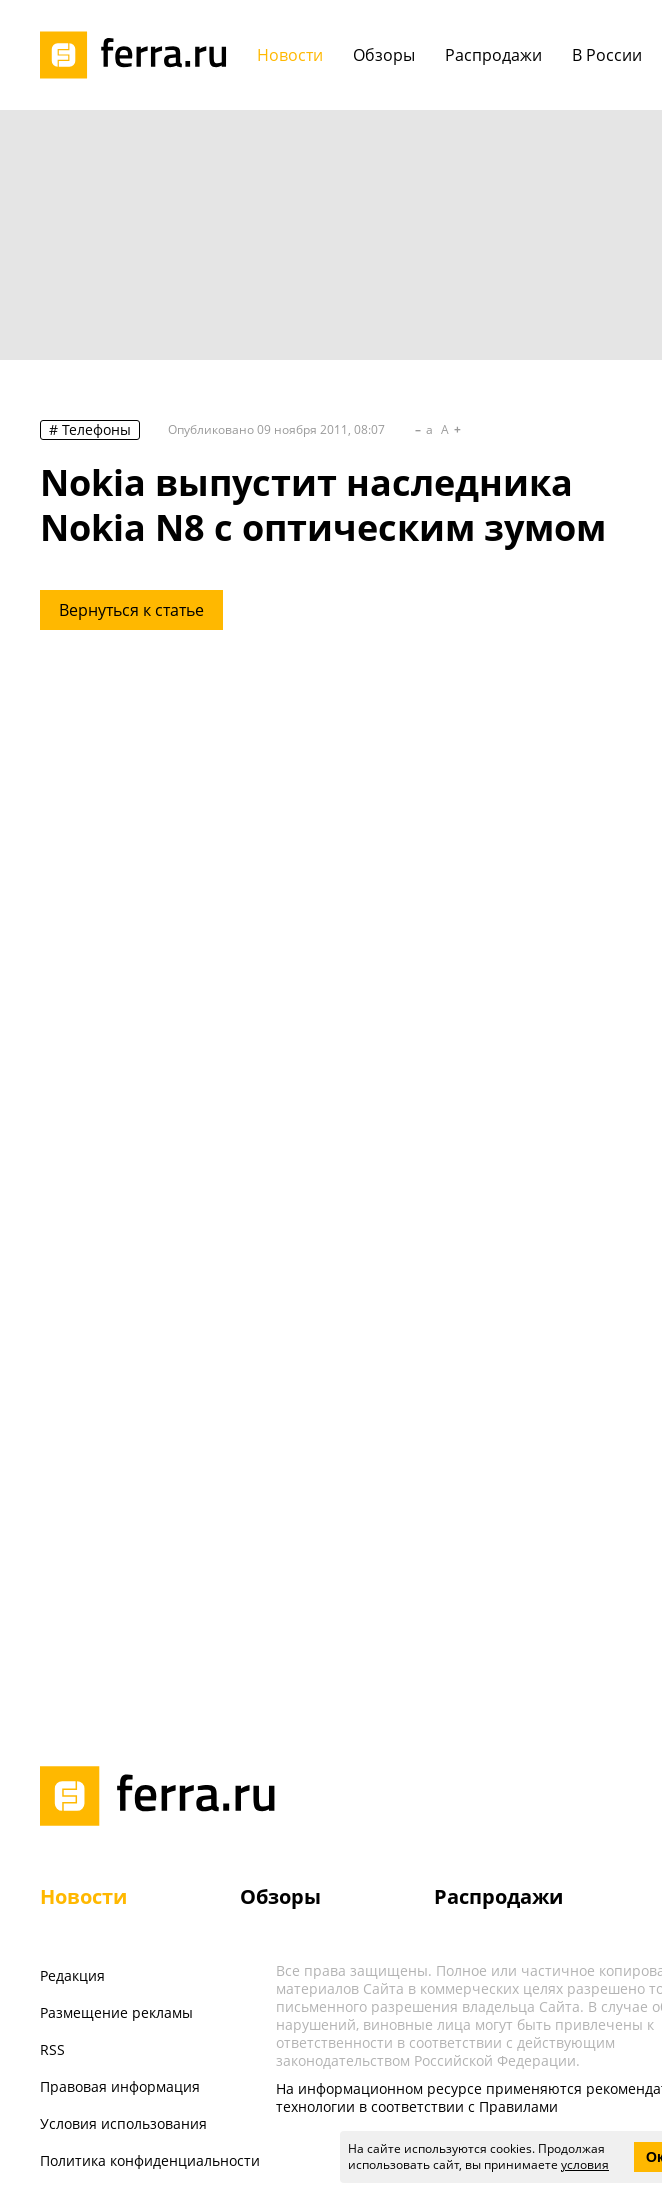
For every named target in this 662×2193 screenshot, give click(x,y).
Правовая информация (120, 2086)
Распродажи (498, 1896)
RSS (52, 2049)
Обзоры (280, 1896)
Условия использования (123, 2123)
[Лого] (140, 55)
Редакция (72, 1975)
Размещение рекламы (116, 2012)
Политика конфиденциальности (150, 2160)
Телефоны (96, 429)
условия (585, 2164)
